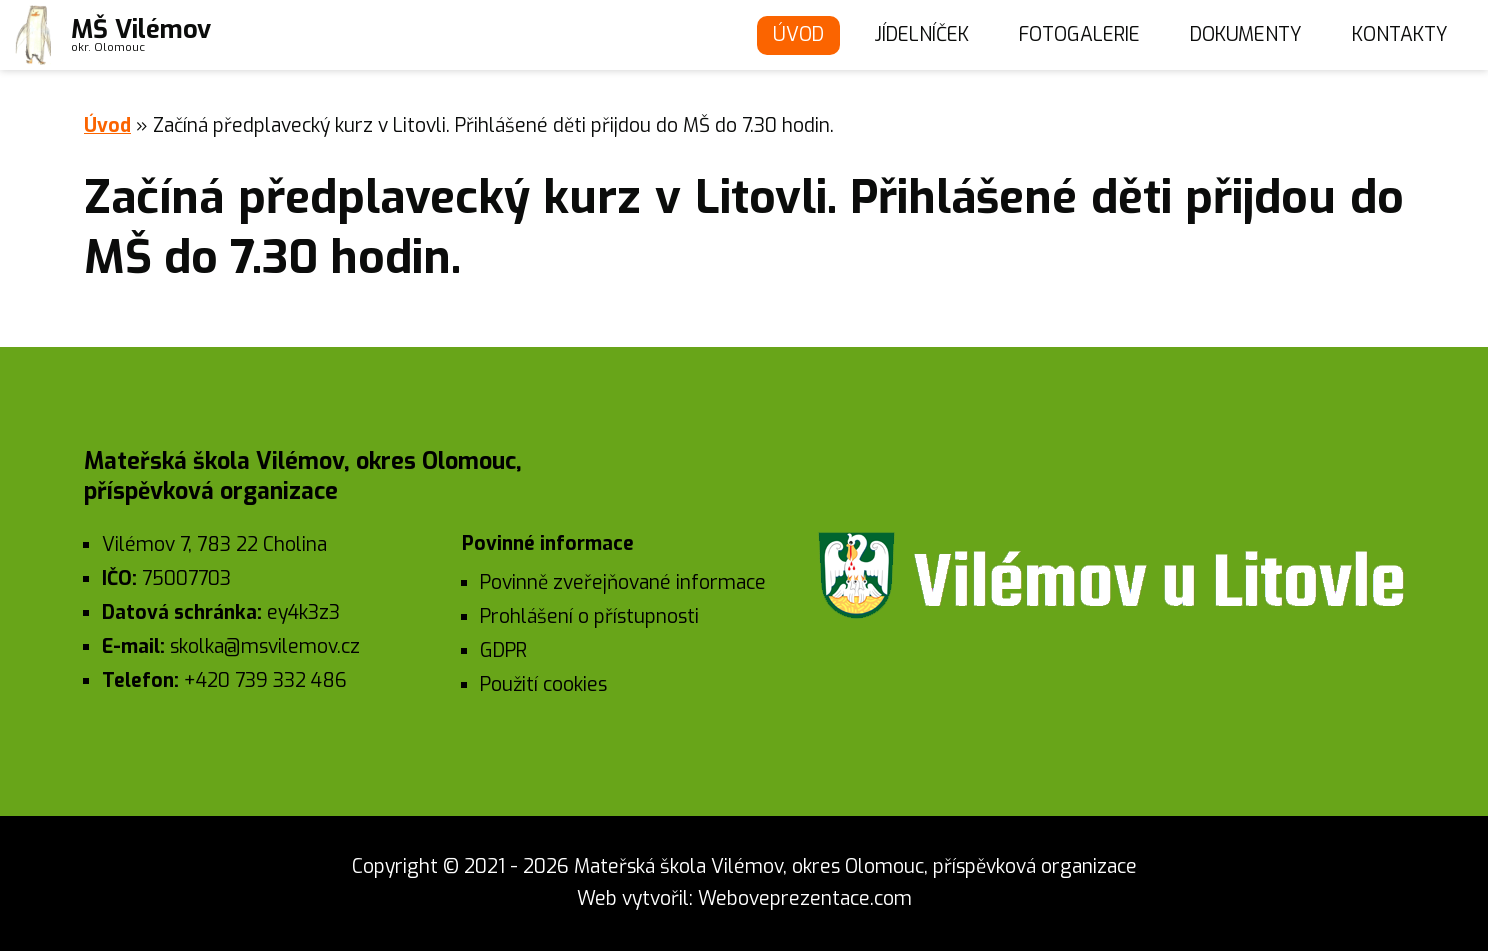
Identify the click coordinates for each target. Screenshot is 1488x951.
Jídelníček (921, 34)
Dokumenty (1246, 34)
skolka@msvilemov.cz (265, 646)
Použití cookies (543, 684)
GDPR (503, 650)
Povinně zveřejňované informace (623, 582)
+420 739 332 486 (265, 680)
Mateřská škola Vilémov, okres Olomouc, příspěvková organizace (855, 866)
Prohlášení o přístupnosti (589, 616)
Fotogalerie (1079, 34)
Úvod (798, 34)
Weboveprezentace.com (805, 898)
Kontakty (1400, 34)
